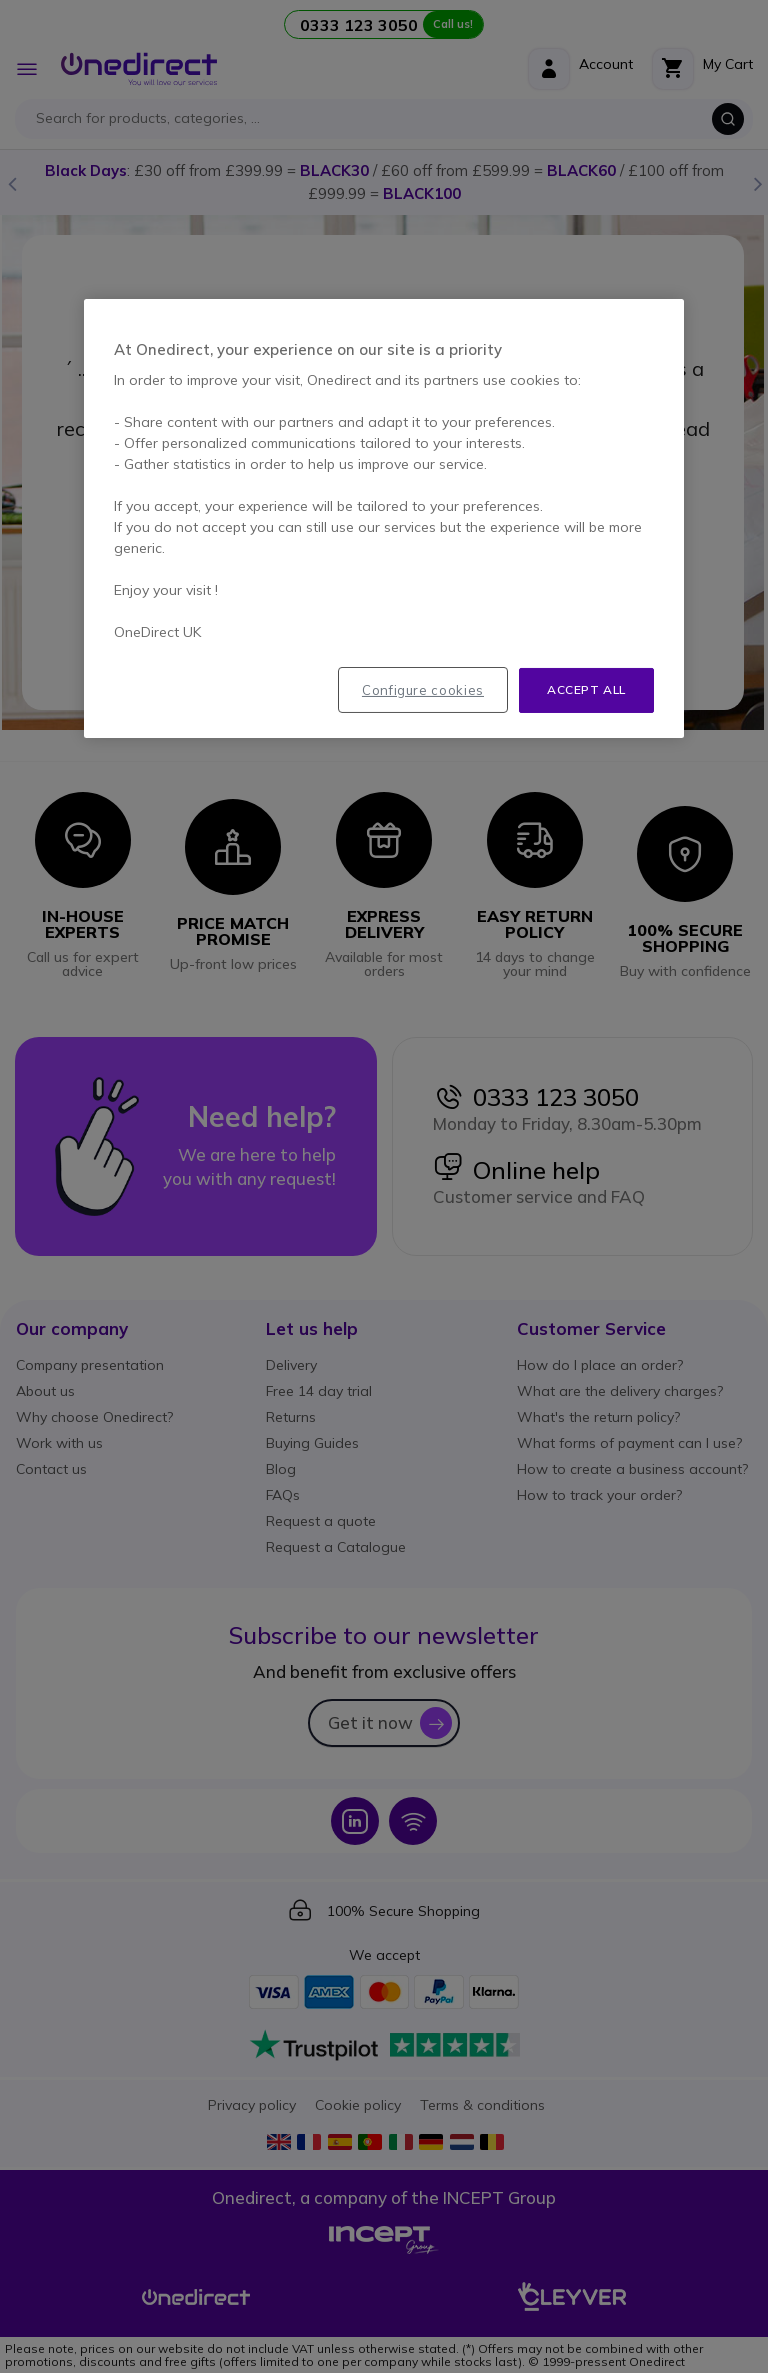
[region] (384, 518)
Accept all (586, 689)
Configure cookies (423, 690)
